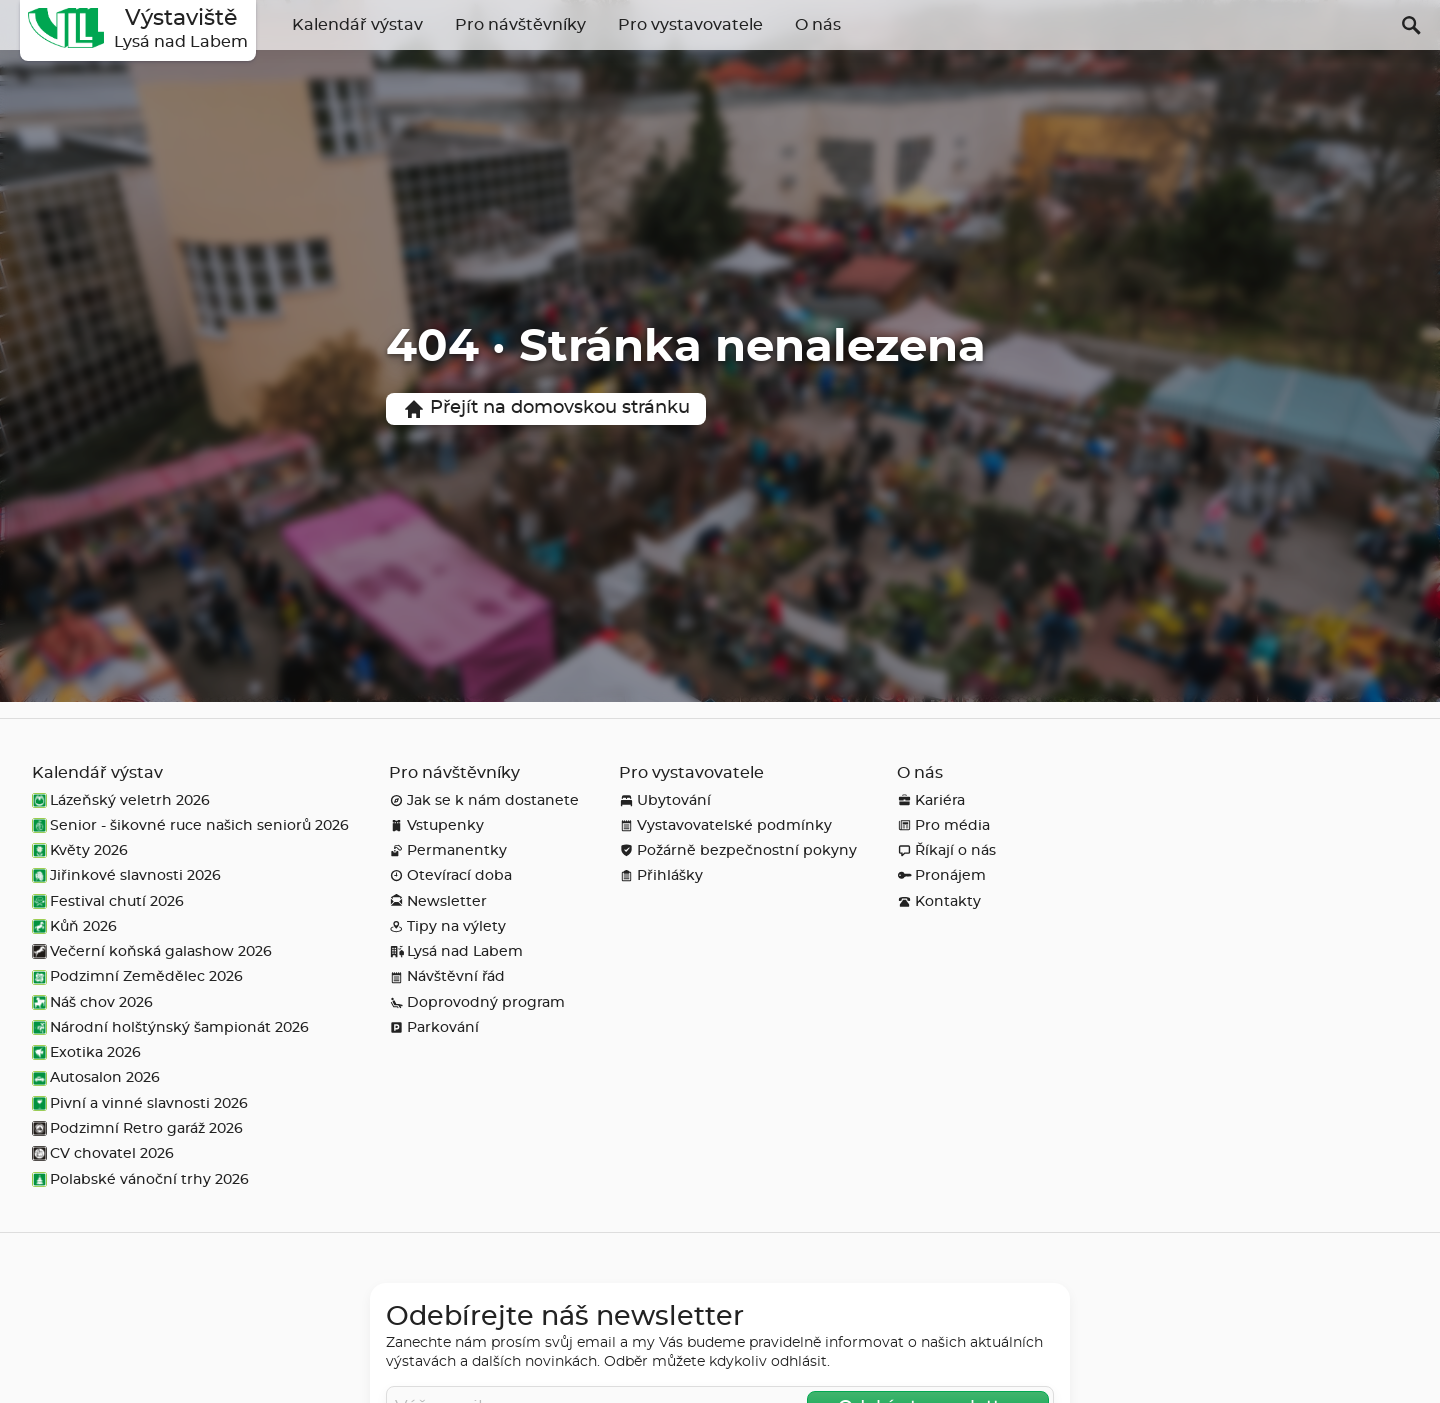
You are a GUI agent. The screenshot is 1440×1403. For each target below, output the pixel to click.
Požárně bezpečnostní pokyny (738, 850)
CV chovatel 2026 (103, 1153)
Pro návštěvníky (520, 25)
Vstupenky (436, 825)
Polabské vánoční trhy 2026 (140, 1179)
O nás (818, 25)
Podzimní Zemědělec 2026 (137, 976)
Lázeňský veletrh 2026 (121, 800)
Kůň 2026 (74, 926)
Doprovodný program (477, 1002)
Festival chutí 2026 (108, 901)
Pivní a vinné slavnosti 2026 (140, 1103)
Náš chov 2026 (92, 1002)
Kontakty (939, 901)
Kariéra (931, 800)
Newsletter (438, 901)
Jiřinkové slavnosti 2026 (126, 875)
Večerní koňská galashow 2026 (152, 951)
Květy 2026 (80, 850)
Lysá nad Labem (456, 951)
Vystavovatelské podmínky (725, 825)
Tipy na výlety (447, 926)
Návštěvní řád (447, 976)
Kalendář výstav (357, 25)
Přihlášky (661, 875)
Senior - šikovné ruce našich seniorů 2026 (190, 825)
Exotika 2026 (86, 1052)
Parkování (434, 1027)
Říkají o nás (946, 850)
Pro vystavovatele (690, 25)
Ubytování (665, 800)
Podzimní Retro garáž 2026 (137, 1128)
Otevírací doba (450, 875)
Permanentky (448, 850)
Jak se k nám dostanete (484, 800)
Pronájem (941, 875)
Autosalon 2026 (96, 1077)
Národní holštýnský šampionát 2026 (170, 1027)
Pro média (943, 825)
